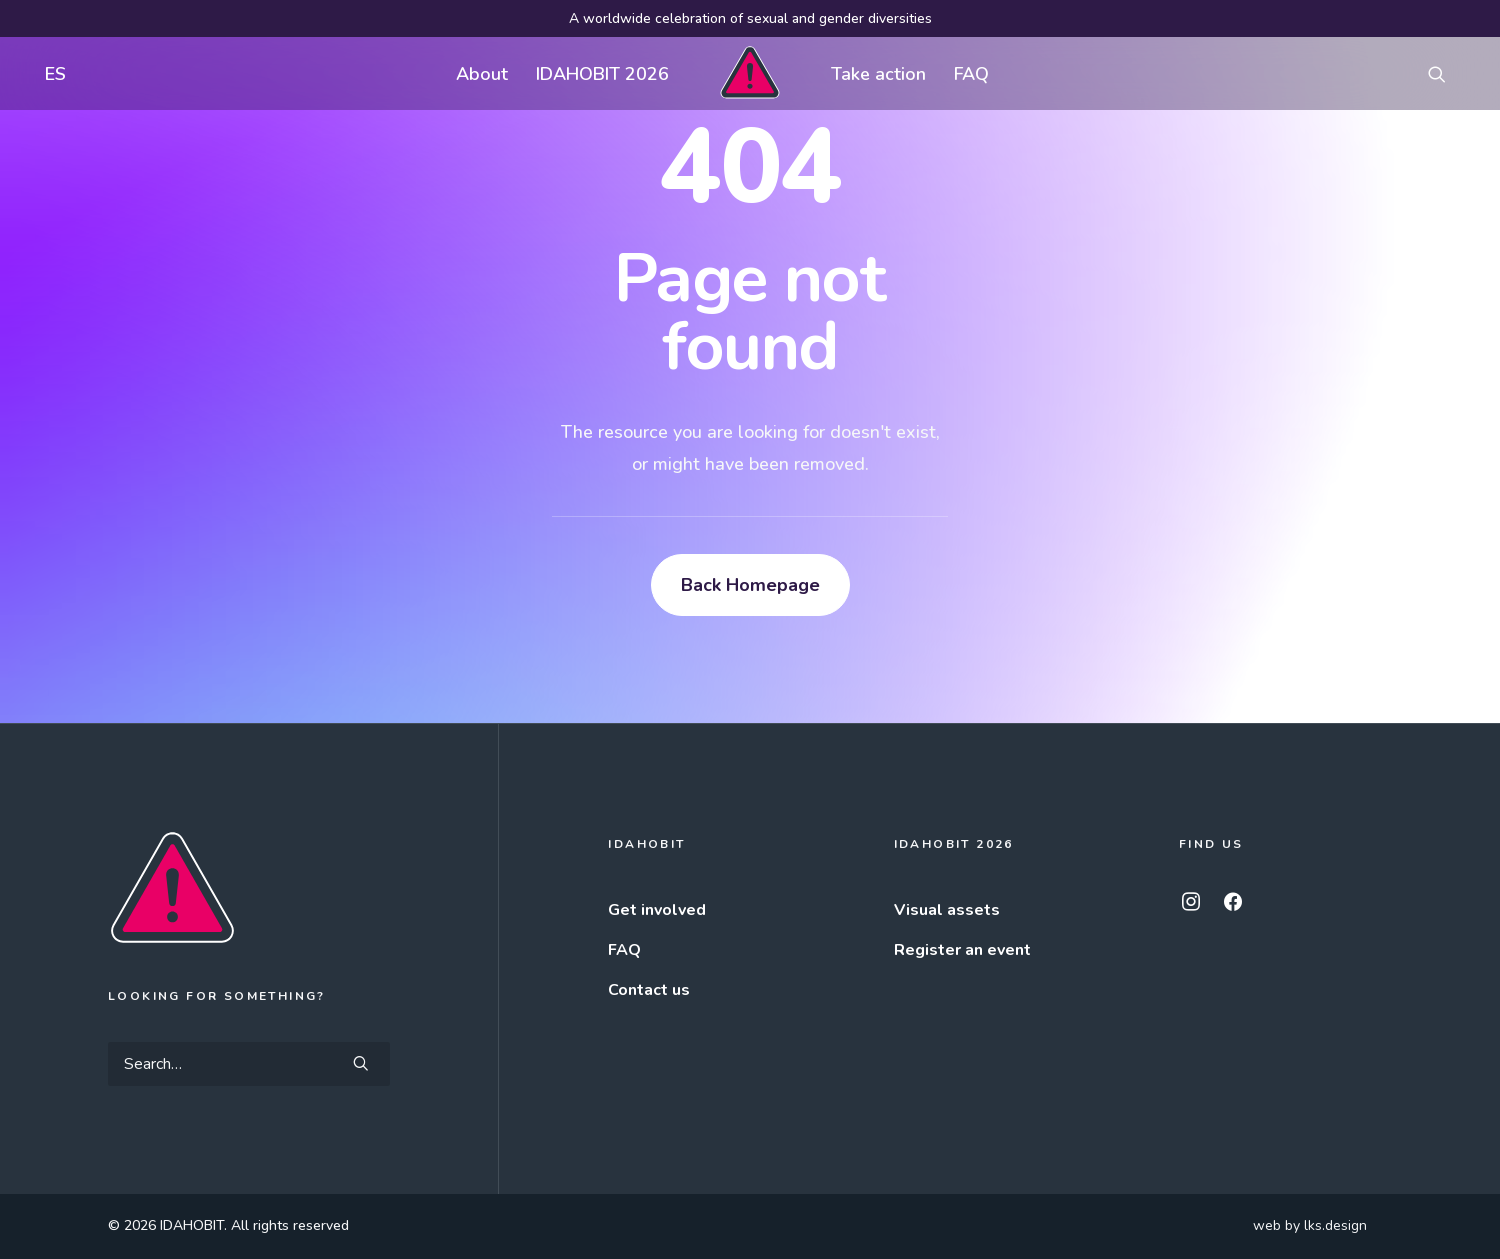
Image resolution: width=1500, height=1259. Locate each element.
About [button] (482, 74)
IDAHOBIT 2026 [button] (602, 74)
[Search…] (249, 1064)
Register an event (962, 950)
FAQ (971, 74)
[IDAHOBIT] (749, 73)
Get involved (657, 910)
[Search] (249, 1064)
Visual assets (947, 910)
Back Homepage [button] (750, 585)
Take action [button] (878, 74)
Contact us (649, 990)
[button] (1446, 73)
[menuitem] (51, 73)
